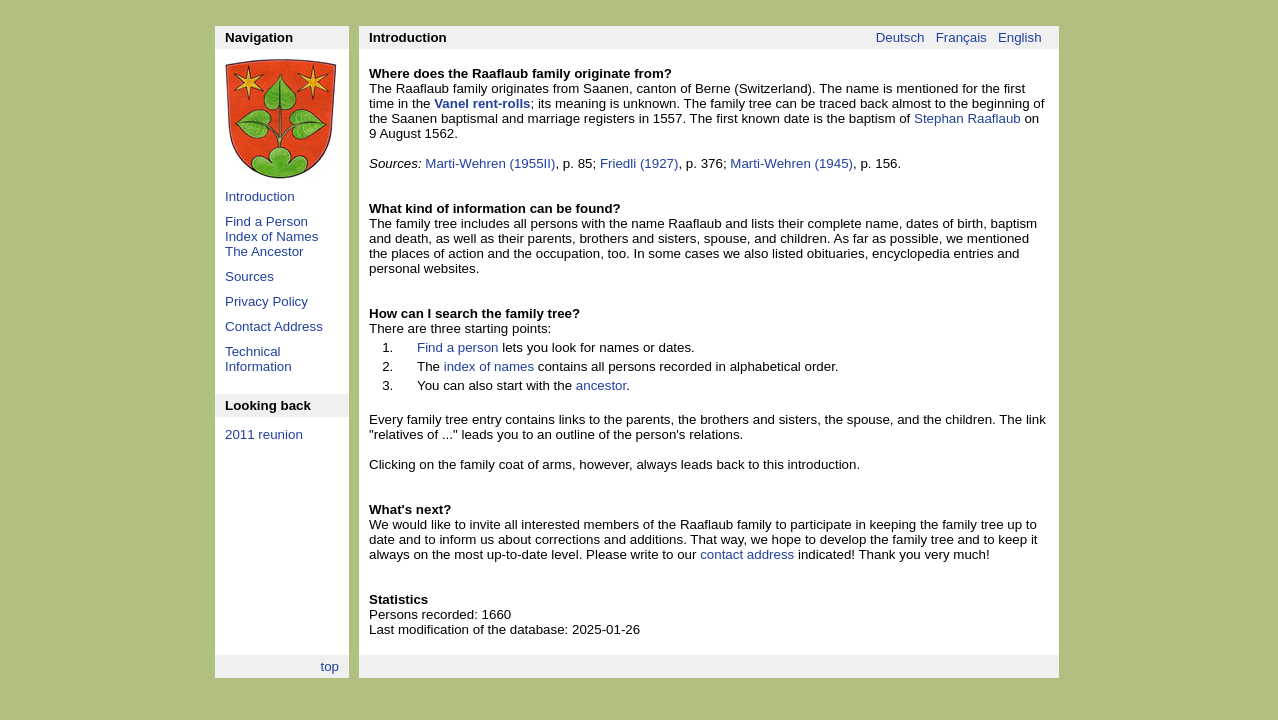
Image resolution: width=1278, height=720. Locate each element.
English (1020, 37)
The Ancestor (264, 251)
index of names (489, 366)
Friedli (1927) (639, 163)
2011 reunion (264, 434)
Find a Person (266, 221)
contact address (747, 554)
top (329, 666)
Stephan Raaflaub (967, 118)
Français (961, 37)
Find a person (458, 347)
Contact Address (274, 326)
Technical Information (258, 359)
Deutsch (900, 37)
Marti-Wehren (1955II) (490, 163)
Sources (249, 276)
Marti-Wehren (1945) (791, 163)
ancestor (601, 385)
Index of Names (271, 236)
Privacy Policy (266, 301)
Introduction (260, 196)
